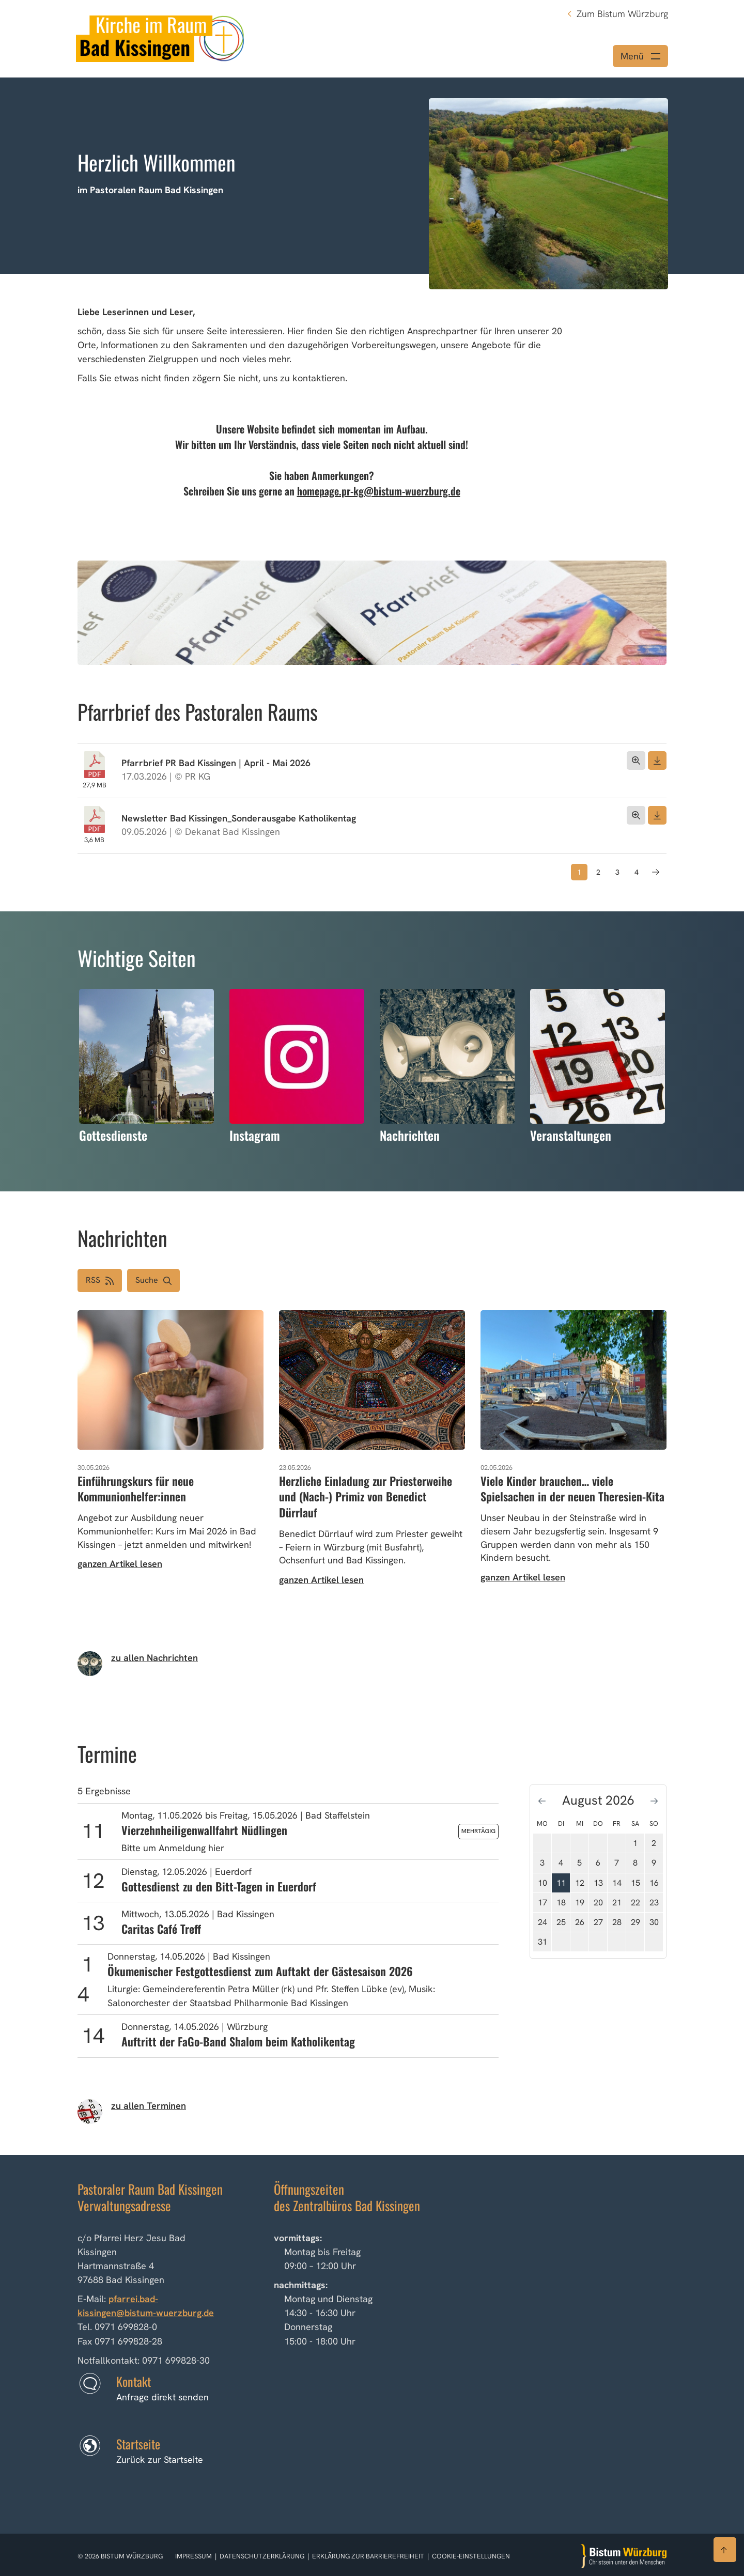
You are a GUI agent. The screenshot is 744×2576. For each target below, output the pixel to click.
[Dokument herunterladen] (657, 760)
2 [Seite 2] (598, 872)
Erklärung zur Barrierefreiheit (368, 2556)
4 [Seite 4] (636, 872)
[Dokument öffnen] (636, 760)
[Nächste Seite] (655, 872)
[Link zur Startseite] (160, 37)
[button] (153, 1280)
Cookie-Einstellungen (471, 2556)
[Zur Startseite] (624, 2556)
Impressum (194, 2556)
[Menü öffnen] (640, 56)
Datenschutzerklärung (263, 2556)
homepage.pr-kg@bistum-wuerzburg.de (378, 491)
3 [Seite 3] (617, 872)
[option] (372, 175)
